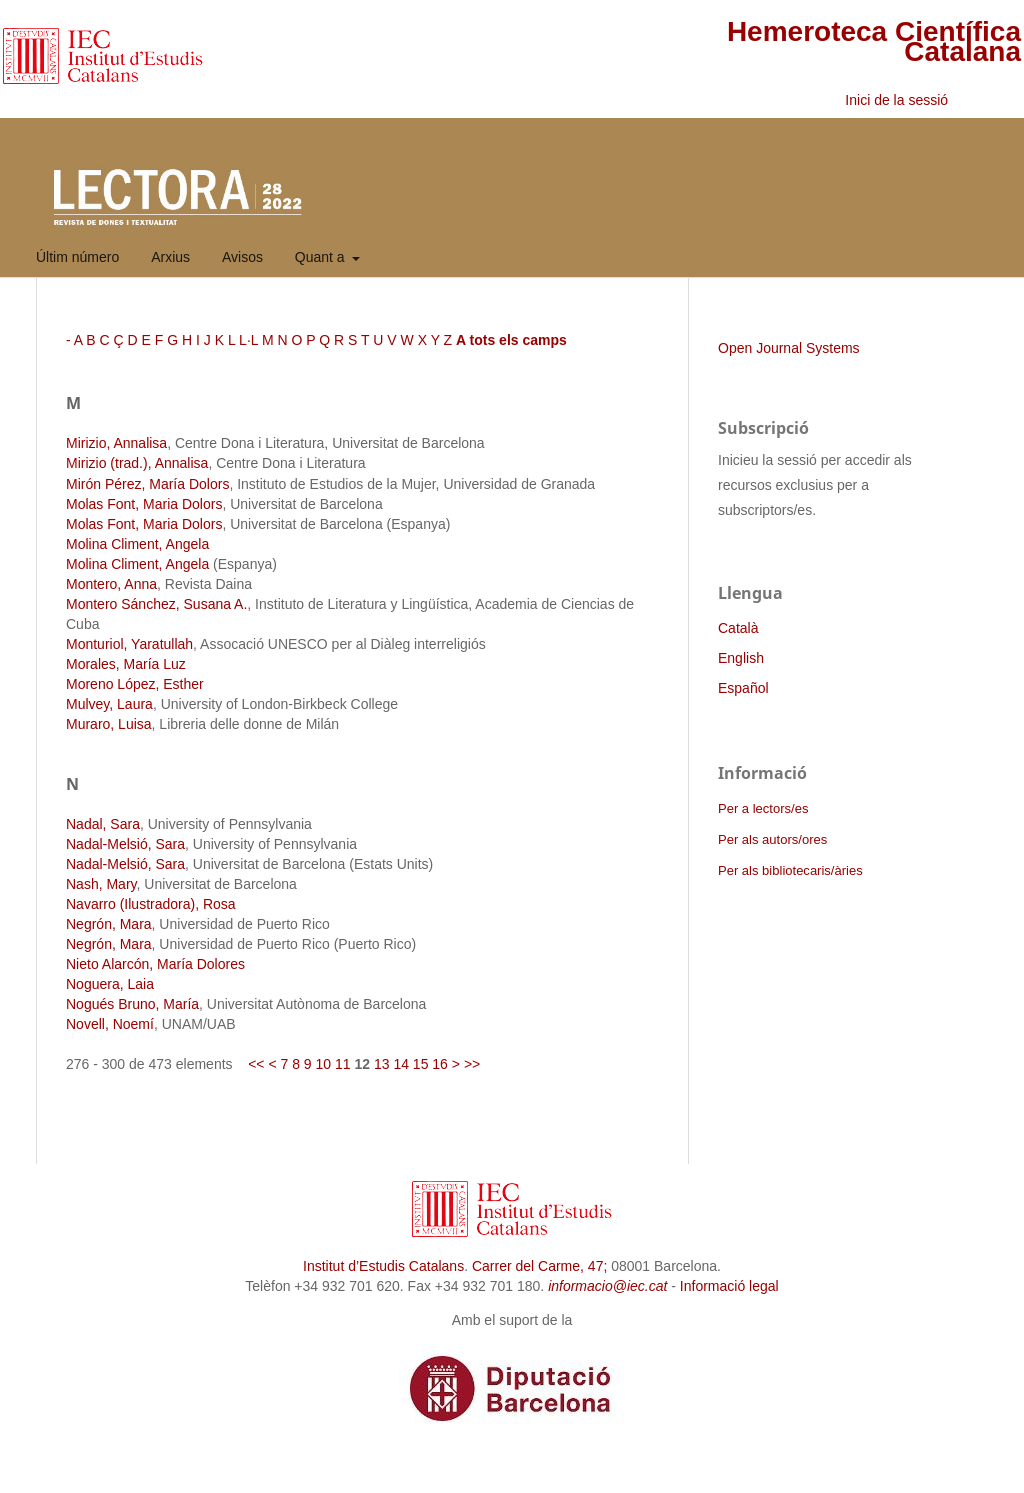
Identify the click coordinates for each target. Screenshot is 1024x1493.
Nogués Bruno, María (132, 1004)
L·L (248, 340)
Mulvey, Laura (109, 704)
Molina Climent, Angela (137, 544)
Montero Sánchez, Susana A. (156, 604)
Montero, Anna (111, 584)
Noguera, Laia (110, 984)
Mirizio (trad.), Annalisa (137, 463)
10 (324, 1064)
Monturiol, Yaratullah (129, 644)
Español (743, 688)
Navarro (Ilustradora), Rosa (151, 904)
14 (401, 1064)
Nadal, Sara (103, 824)
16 (440, 1064)
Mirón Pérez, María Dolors (147, 484)
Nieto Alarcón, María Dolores (155, 964)
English (741, 658)
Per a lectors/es (763, 808)
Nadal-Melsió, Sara (125, 844)
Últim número (77, 257)
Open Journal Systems (789, 348)
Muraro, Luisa (109, 724)
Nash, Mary (101, 884)
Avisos (242, 257)
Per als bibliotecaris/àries (790, 870)
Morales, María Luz (126, 664)
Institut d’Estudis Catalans (383, 1266)
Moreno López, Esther (135, 684)
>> (472, 1064)
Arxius (170, 257)
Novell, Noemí (110, 1024)
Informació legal (729, 1286)
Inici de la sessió (896, 100)
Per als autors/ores (772, 839)
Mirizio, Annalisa (116, 443)
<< (256, 1064)
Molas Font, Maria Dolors (144, 504)
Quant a (322, 257)
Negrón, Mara (109, 924)
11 (343, 1064)
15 (421, 1064)
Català (738, 628)
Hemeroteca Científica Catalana (874, 41)
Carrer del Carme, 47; (539, 1266)
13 (382, 1064)
